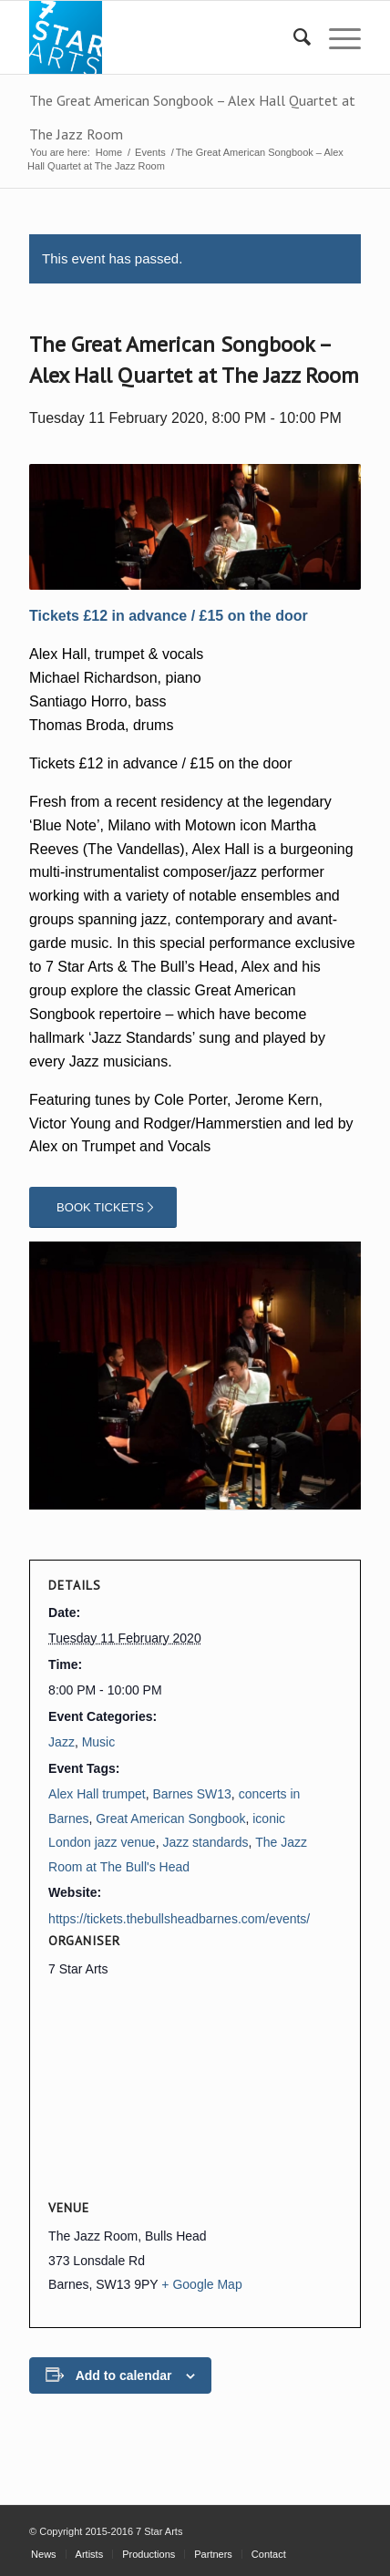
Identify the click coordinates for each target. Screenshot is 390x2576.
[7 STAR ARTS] (161, 37)
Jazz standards (205, 1842)
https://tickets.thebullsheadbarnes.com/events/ (179, 1918)
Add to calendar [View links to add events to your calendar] (124, 2375)
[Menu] (336, 37)
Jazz (61, 1742)
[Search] (293, 37)
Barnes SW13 (191, 1794)
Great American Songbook (170, 1818)
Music (99, 1742)
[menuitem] (293, 37)
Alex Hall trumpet (97, 1794)
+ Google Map (201, 2284)
